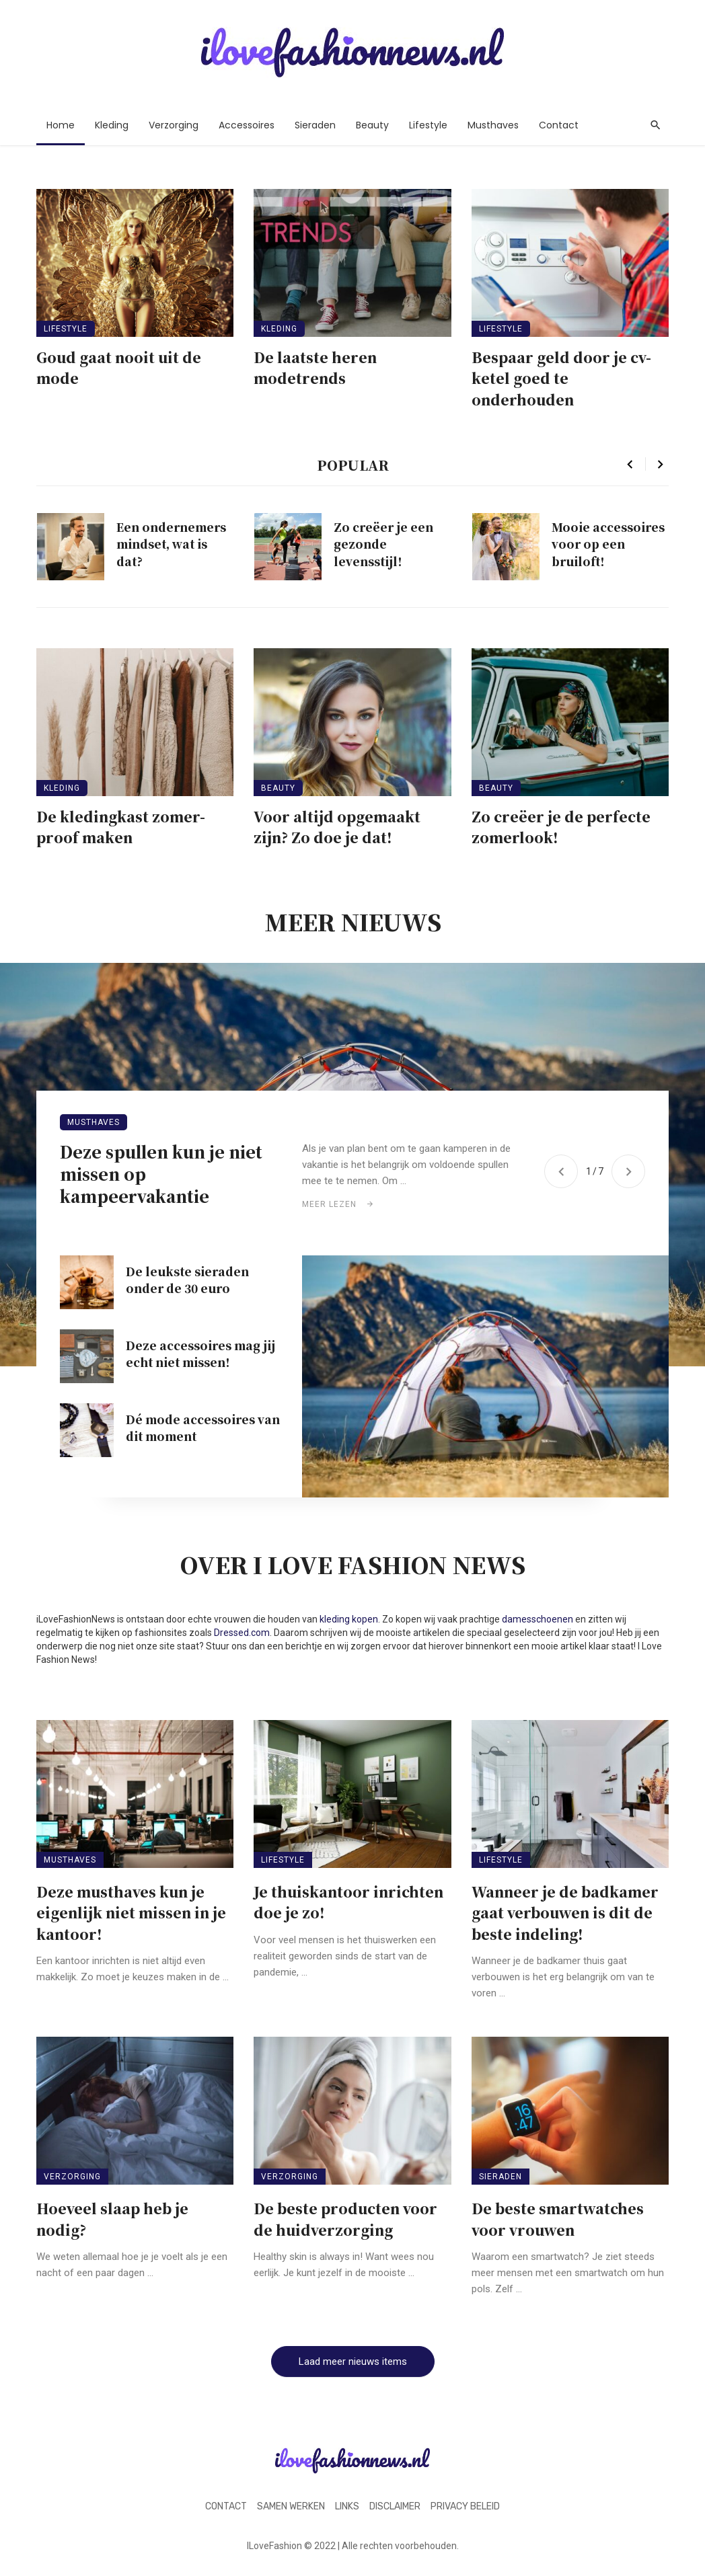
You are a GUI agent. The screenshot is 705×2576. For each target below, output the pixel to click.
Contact (559, 125)
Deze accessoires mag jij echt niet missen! (200, 1354)
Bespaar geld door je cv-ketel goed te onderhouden (561, 378)
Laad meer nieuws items (353, 2361)
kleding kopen (349, 1619)
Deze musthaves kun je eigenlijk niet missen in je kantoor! (131, 1912)
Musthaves (493, 125)
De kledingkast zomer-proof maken (120, 827)
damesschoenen (537, 1619)
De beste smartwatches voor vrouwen (558, 2219)
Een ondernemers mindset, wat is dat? (171, 544)
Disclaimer (394, 2506)
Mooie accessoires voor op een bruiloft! (608, 544)
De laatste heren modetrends (315, 368)
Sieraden (315, 125)
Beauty (372, 125)
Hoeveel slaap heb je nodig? (112, 2219)
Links (347, 2506)
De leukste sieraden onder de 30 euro (187, 1280)
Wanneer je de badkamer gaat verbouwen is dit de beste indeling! (565, 1912)
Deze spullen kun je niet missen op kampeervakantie (161, 1173)
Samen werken (291, 2506)
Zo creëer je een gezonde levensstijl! (383, 544)
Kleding (111, 125)
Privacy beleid (465, 2506)
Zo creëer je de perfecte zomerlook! (561, 827)
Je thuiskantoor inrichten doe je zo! (348, 1902)
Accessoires (246, 125)
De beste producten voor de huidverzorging (345, 2219)
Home (60, 125)
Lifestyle (428, 125)
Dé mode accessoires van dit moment (203, 1428)
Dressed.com (242, 1632)
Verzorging (173, 125)
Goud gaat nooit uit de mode (118, 368)
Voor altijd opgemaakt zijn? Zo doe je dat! (337, 827)
